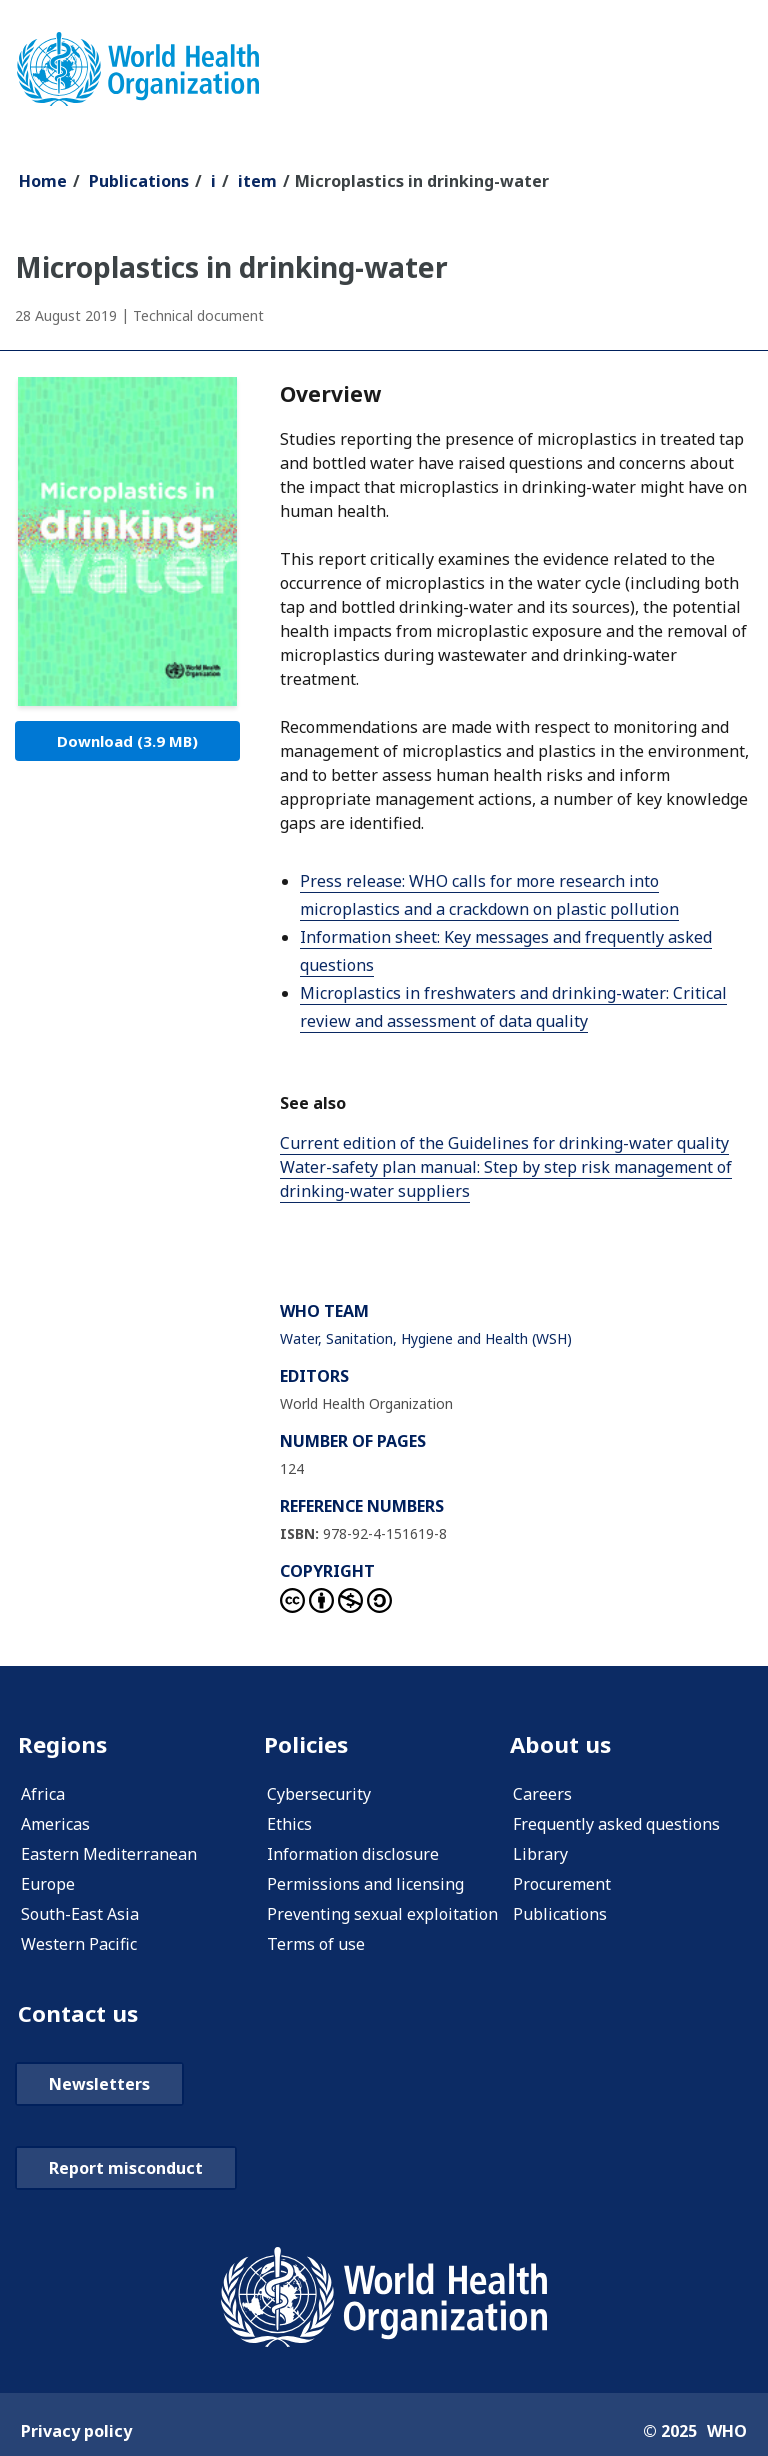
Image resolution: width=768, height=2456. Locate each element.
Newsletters (99, 2088)
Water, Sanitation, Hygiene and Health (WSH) (426, 1338)
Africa (43, 1796)
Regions (64, 1745)
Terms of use (316, 1946)
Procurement (562, 1886)
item (257, 181)
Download (127, 741)
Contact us (81, 2016)
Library (540, 1856)
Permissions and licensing (365, 1886)
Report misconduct (126, 2172)
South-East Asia (80, 1916)
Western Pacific (79, 1946)
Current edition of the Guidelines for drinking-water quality (504, 1143)
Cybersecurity (319, 1796)
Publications (139, 181)
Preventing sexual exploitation (382, 1916)
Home (43, 181)
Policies (307, 1745)
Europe (48, 1886)
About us (563, 1745)
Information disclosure (353, 1856)
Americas (55, 1826)
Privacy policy (76, 2435)
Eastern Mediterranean (109, 1856)
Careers (542, 1796)
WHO (727, 2435)
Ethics (289, 1826)
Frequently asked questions (616, 1826)
